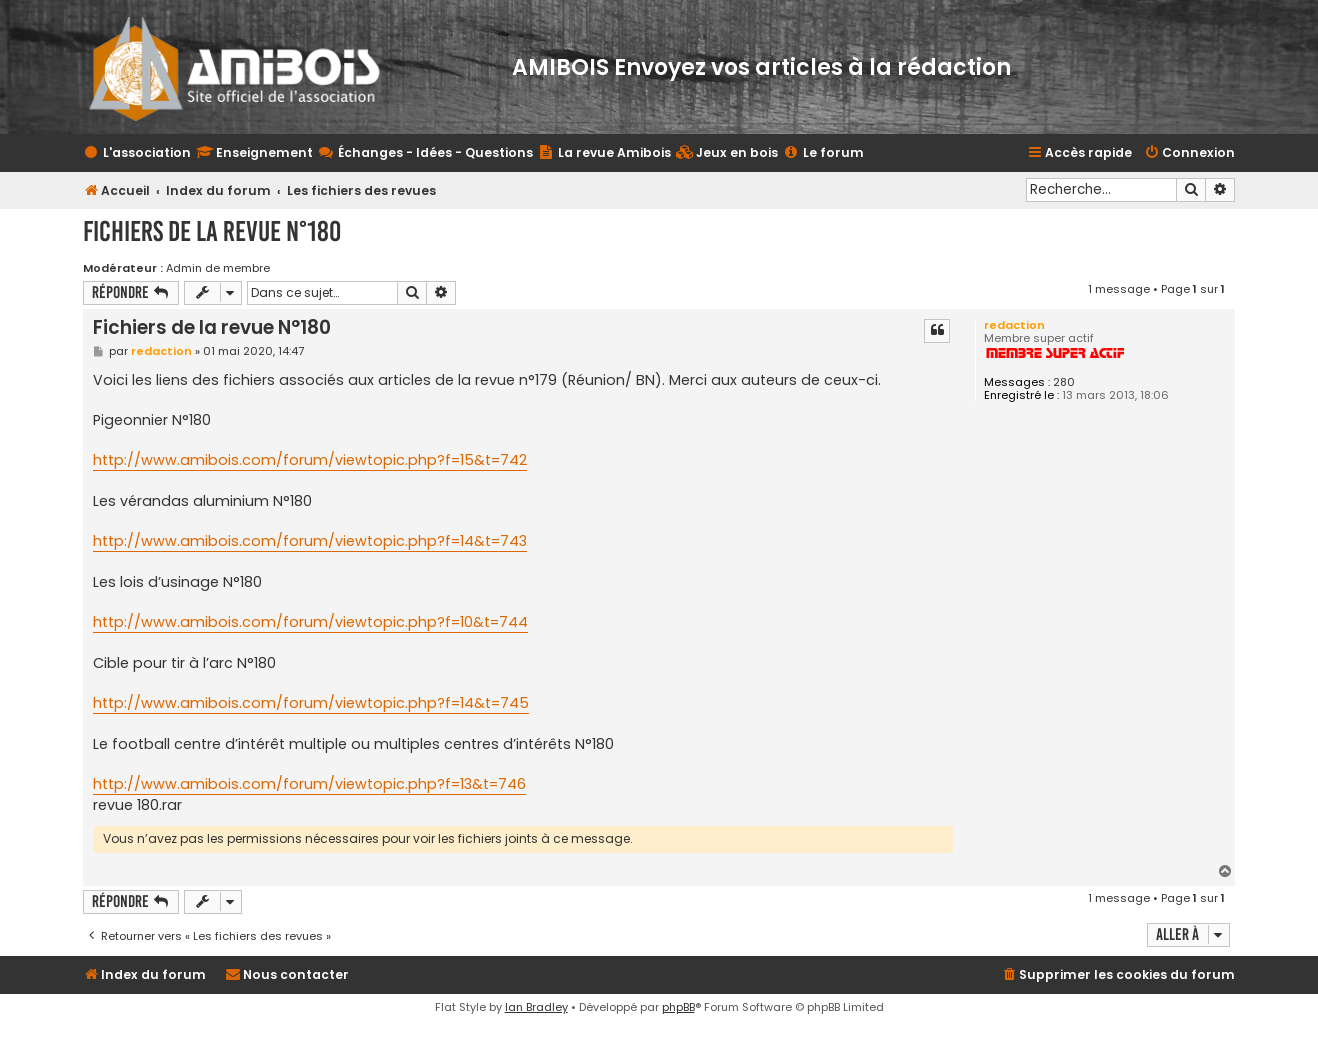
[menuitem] (727, 153)
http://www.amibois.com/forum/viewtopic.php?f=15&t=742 (310, 460)
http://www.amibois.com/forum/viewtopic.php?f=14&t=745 (311, 703)
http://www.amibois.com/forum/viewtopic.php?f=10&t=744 (310, 622)
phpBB (678, 1007)
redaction (1014, 325)
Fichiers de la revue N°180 (212, 231)
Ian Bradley (536, 1007)
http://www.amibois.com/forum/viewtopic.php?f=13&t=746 (309, 784)
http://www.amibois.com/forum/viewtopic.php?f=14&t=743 (310, 541)
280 (1064, 382)
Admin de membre (218, 268)
